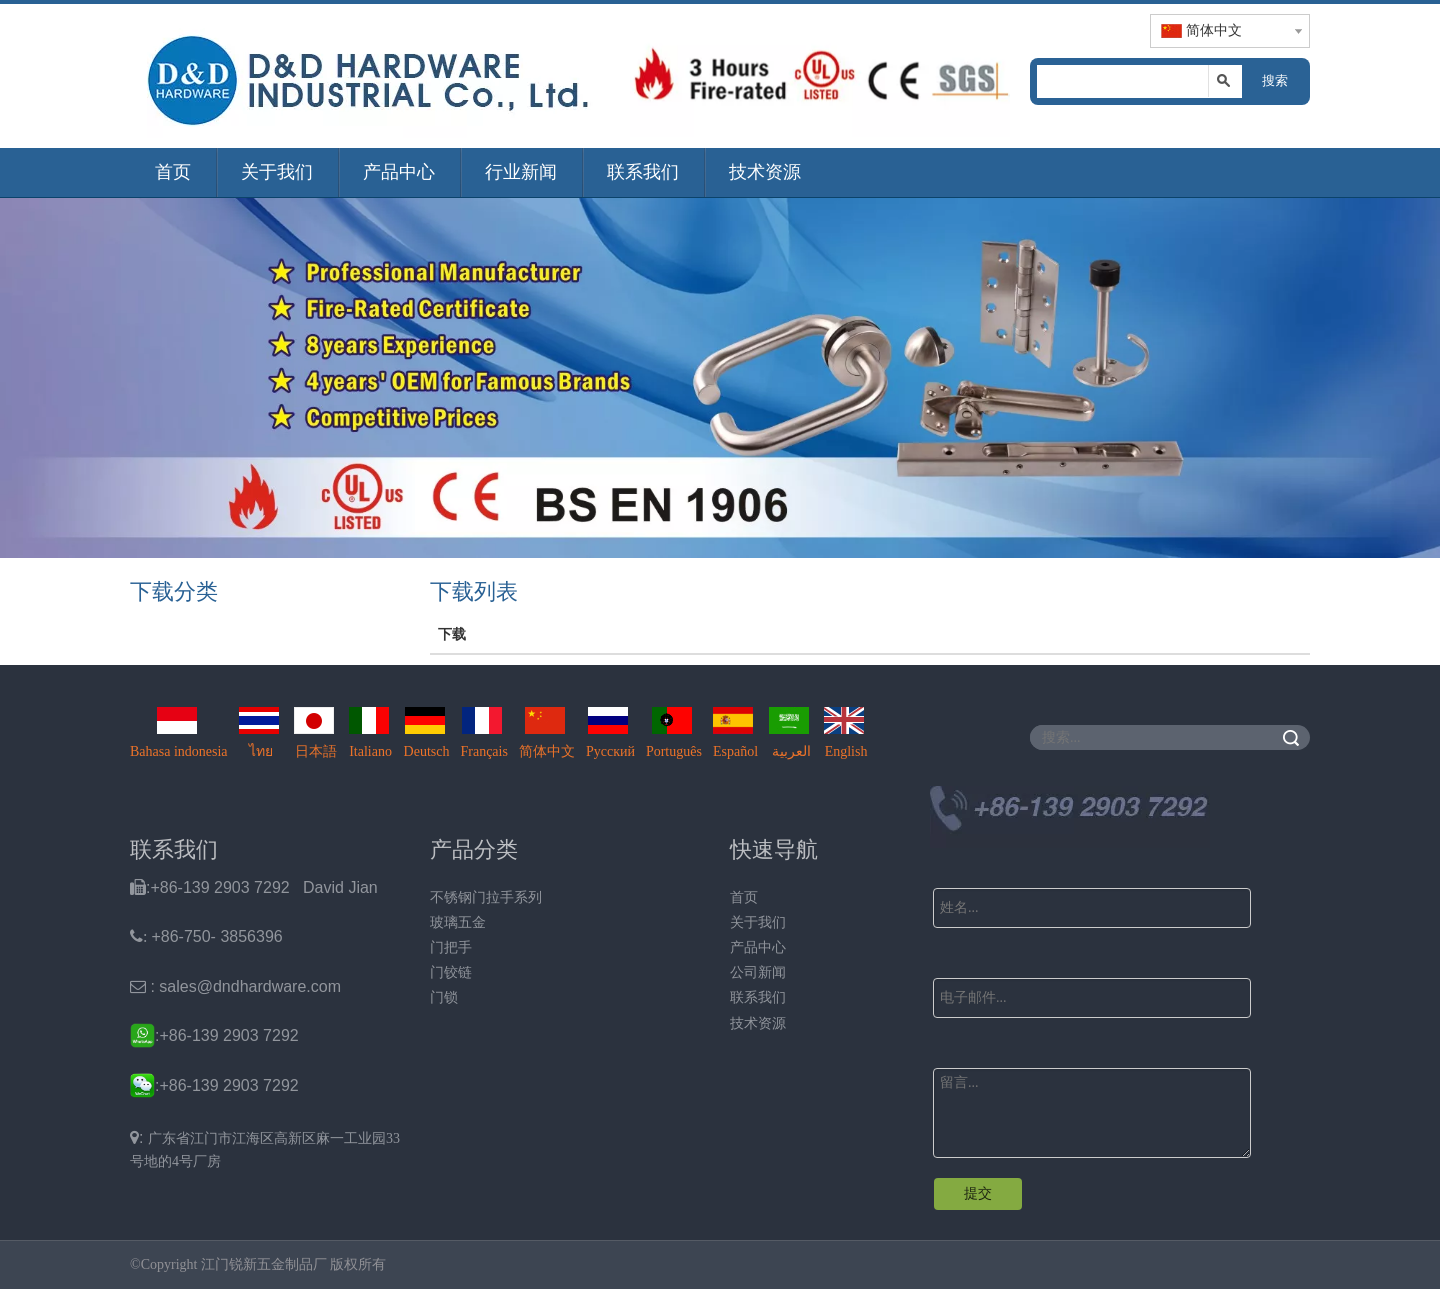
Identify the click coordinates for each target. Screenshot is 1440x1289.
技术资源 (765, 172)
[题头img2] (820, 75)
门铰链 (451, 972)
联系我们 (643, 172)
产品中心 (399, 172)
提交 (978, 1193)
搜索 (1275, 80)
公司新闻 (758, 972)
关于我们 (277, 172)
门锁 (444, 997)
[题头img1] (370, 76)
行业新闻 (521, 172)
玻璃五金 (458, 922)
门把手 (451, 947)
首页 (173, 172)
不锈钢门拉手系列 (486, 897)
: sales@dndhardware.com (235, 986)
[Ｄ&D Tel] (1070, 817)
